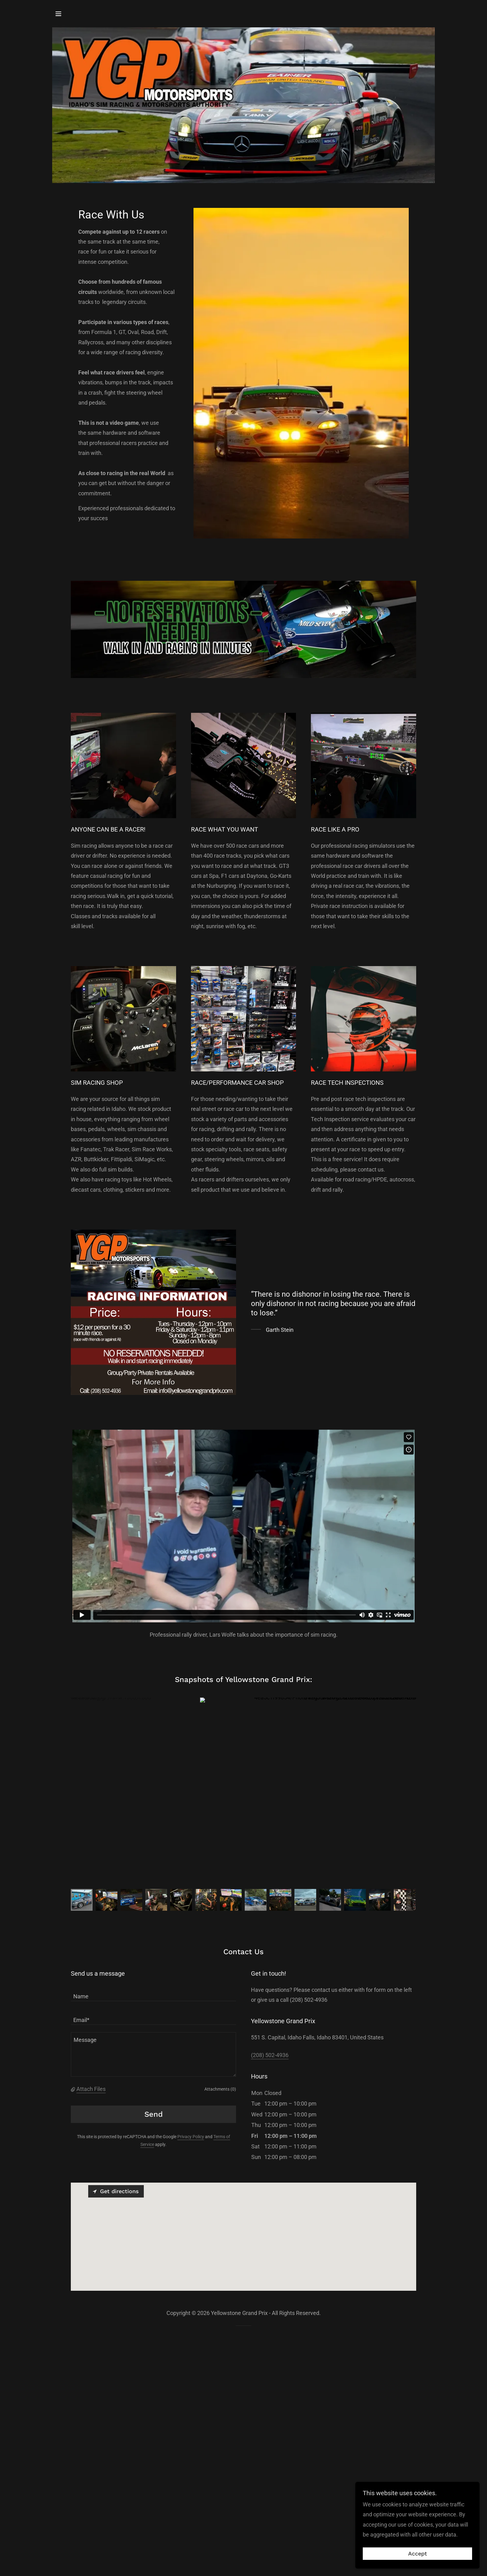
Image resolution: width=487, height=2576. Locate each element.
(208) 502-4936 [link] (270, 2055)
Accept (417, 2554)
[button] (58, 13)
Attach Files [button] (91, 2089)
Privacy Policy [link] (190, 2136)
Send (153, 2114)
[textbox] (153, 1993)
